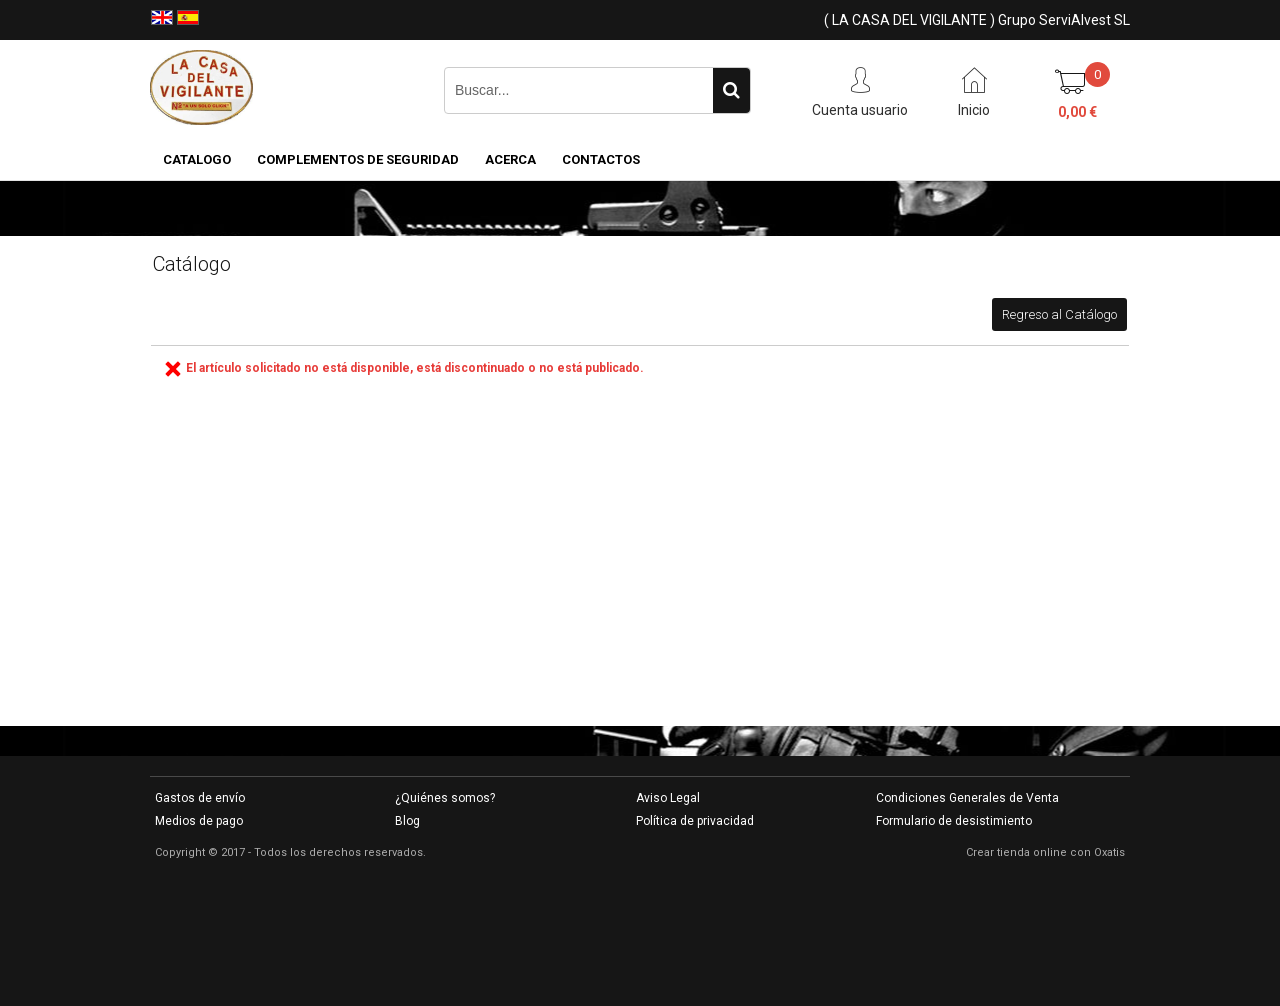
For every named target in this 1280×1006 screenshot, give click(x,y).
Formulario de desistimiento (954, 821)
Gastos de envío (200, 798)
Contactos (601, 159)
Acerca (510, 159)
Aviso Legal (668, 798)
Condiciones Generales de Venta (967, 798)
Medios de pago (199, 821)
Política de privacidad (695, 821)
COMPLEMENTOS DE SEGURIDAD (358, 159)
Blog (407, 821)
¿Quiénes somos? (445, 798)
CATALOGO (197, 159)
